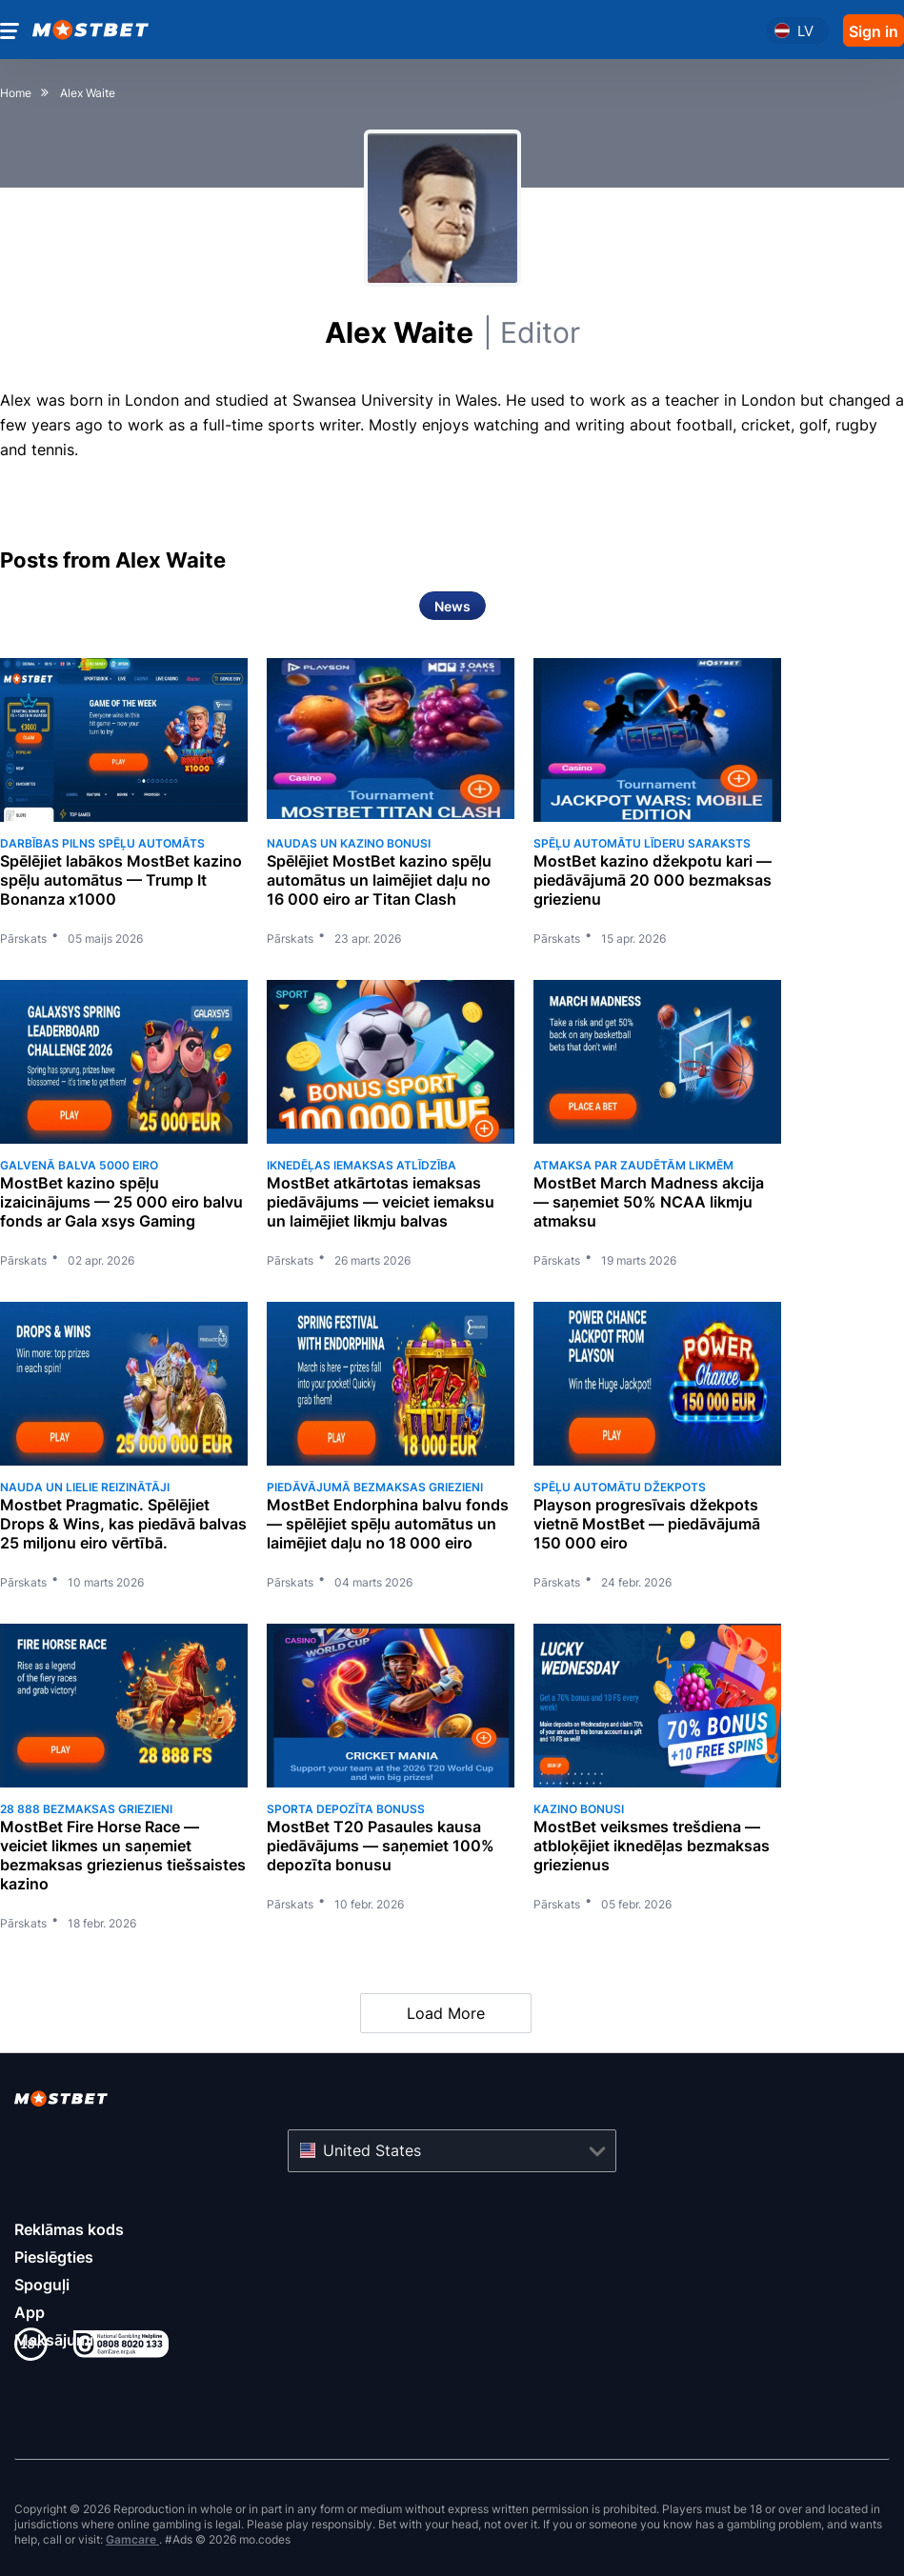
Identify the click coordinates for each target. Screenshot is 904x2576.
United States (372, 2150)
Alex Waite (452, 332)
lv (805, 31)
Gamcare (132, 2539)
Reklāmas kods (69, 2229)
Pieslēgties (53, 2256)
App (29, 2312)
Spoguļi (42, 2284)
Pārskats (23, 939)
